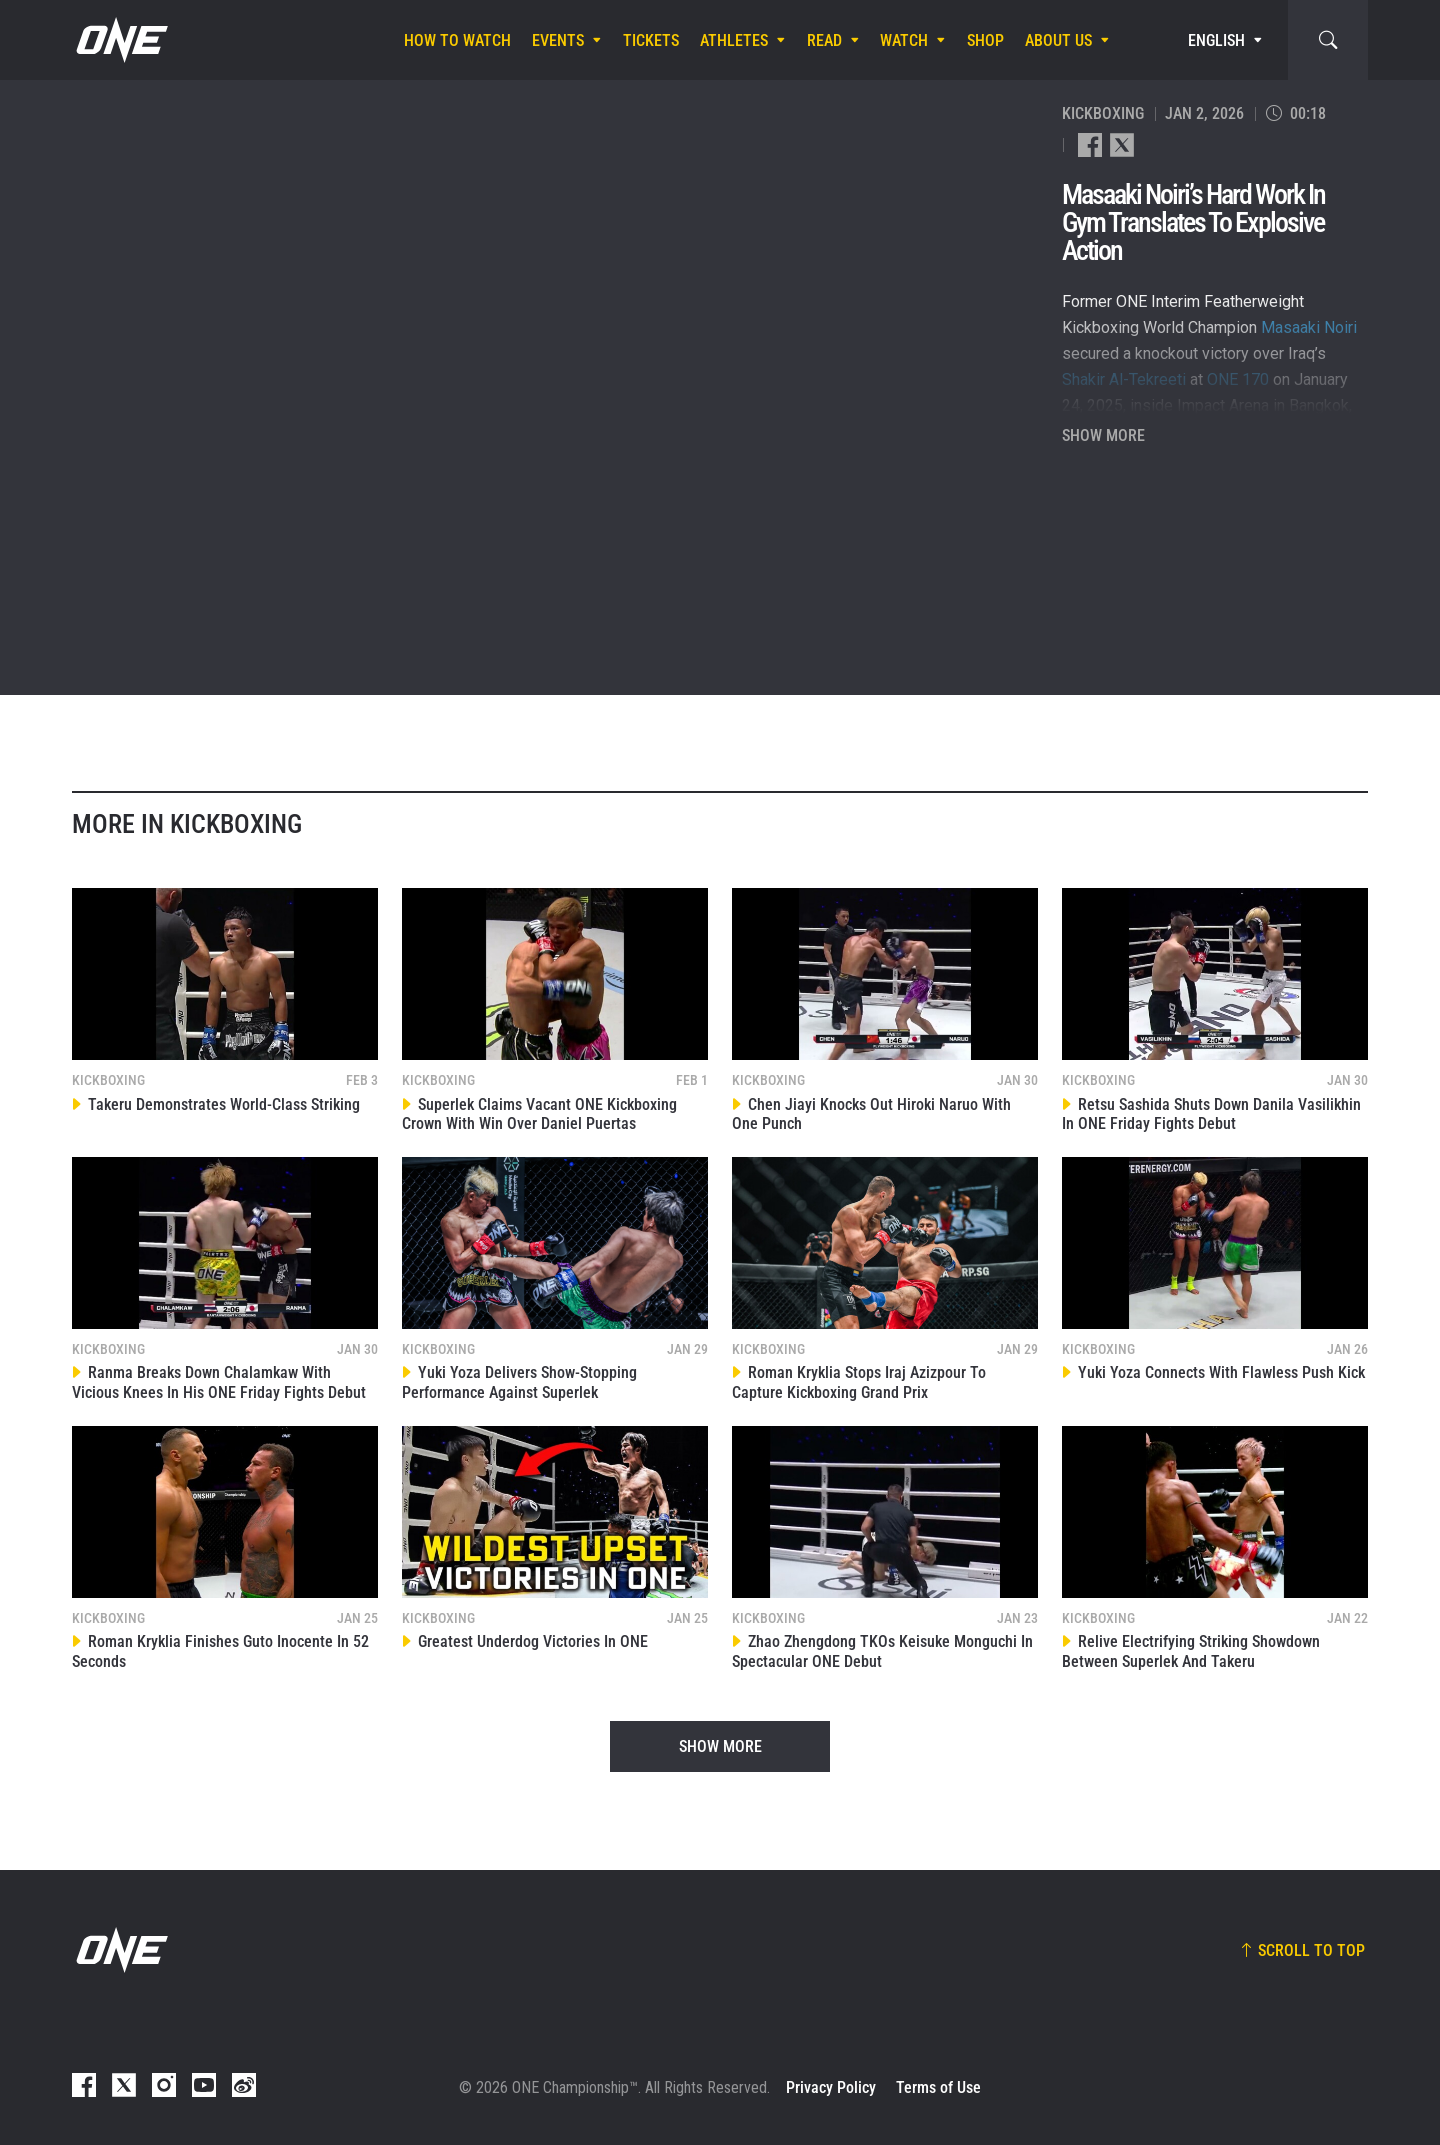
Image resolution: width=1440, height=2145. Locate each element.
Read (824, 40)
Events (558, 40)
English (1216, 40)
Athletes (734, 40)
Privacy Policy (831, 2087)
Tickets (651, 40)
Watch (904, 40)
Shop (985, 40)
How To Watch (457, 40)
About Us (1058, 40)
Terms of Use (938, 2087)
